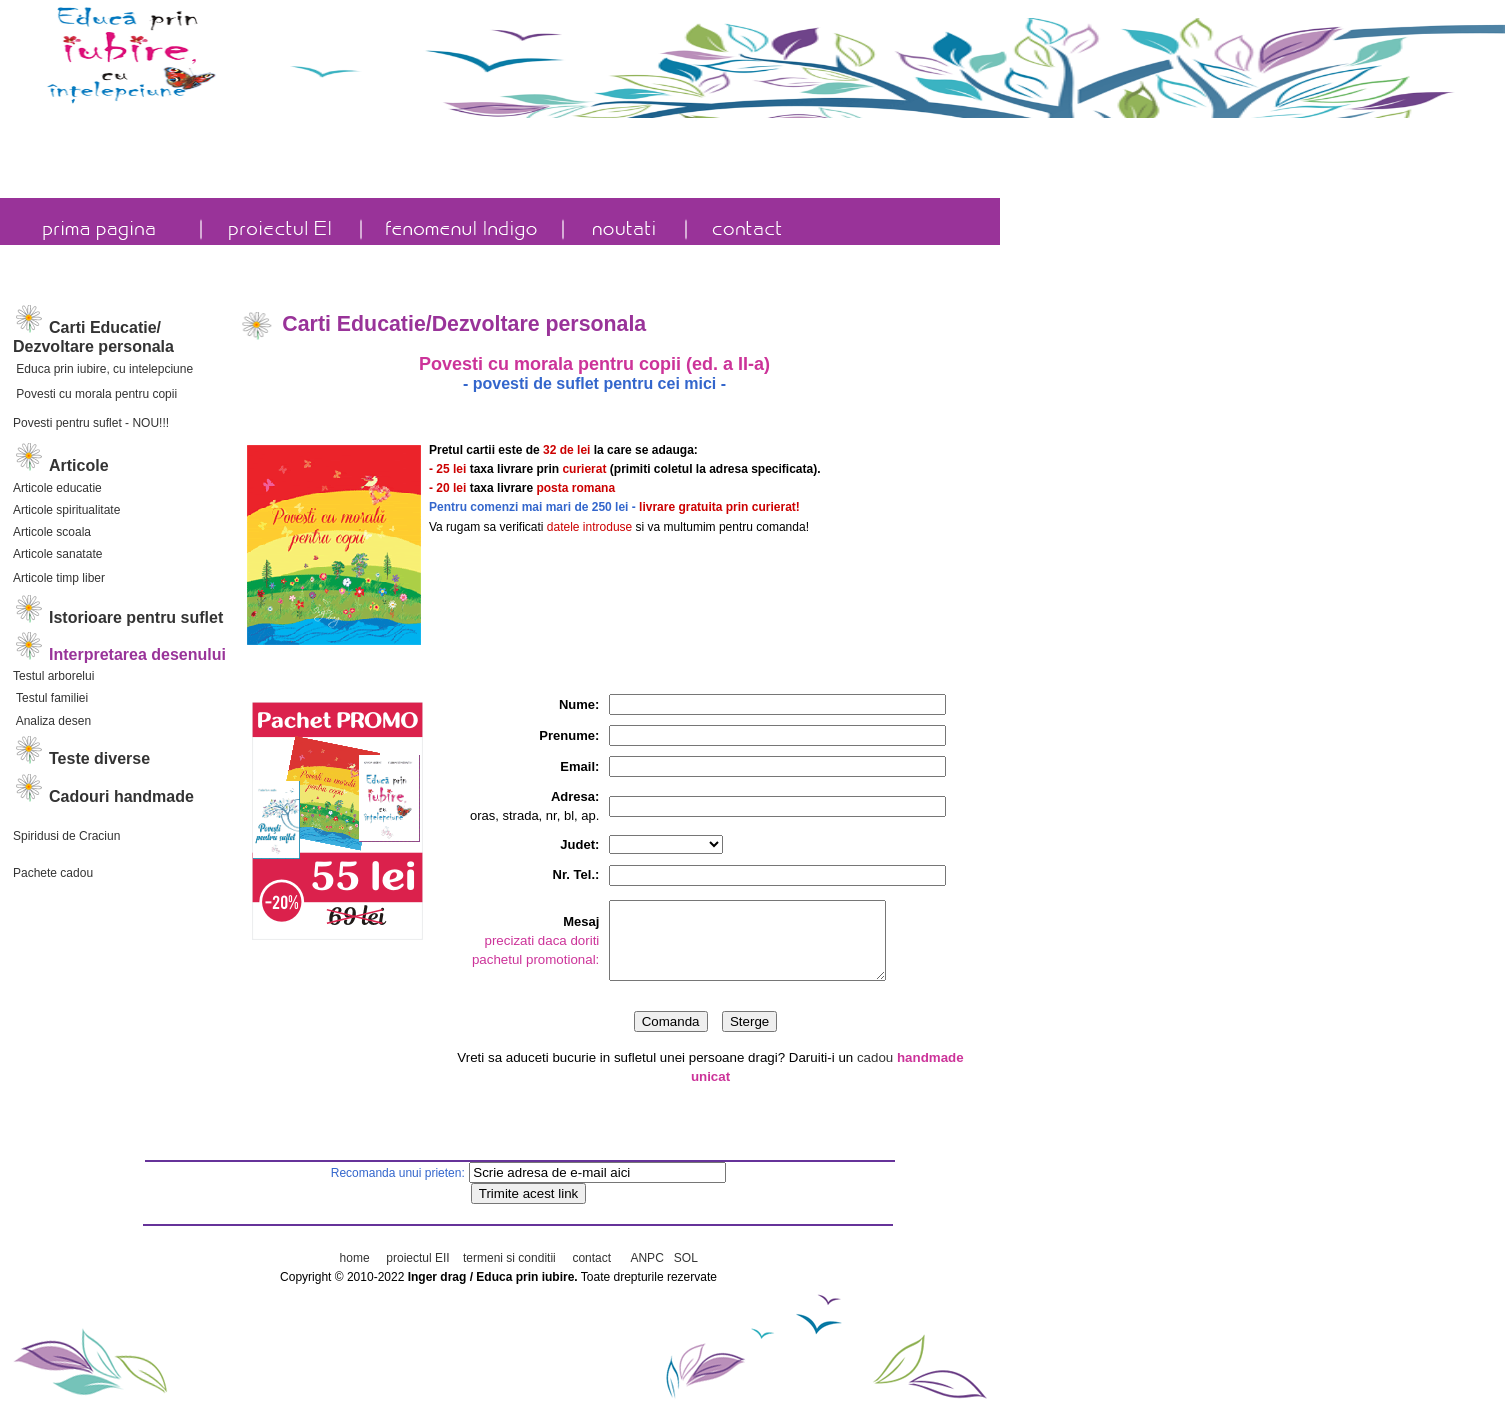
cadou (877, 1064)
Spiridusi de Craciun (66, 836)
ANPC (647, 1258)
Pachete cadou (53, 873)
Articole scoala (52, 532)
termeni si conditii (508, 1258)
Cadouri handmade (121, 796)
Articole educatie (57, 488)
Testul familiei (50, 698)
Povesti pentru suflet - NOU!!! (91, 423)
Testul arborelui (53, 676)
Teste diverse (99, 758)
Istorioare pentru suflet (118, 617)
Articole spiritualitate (66, 510)
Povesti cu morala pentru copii (95, 394)
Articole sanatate (57, 554)
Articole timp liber (59, 578)
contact (591, 1258)
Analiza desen (52, 721)
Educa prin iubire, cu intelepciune (103, 369)
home (355, 1258)
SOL (686, 1258)
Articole (79, 465)
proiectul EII (417, 1258)
